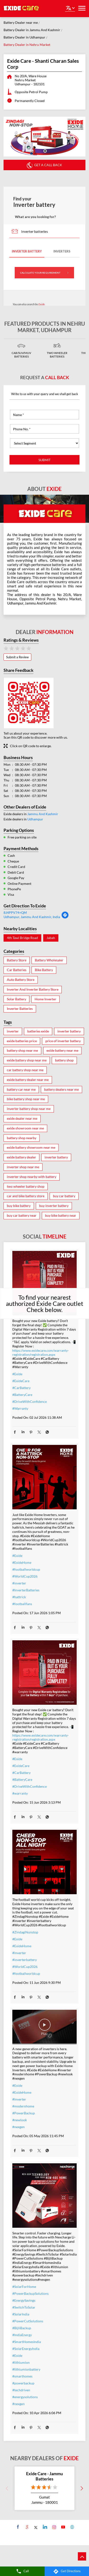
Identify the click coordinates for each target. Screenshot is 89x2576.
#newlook (19, 2120)
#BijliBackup (21, 2328)
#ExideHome (21, 1562)
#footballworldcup (26, 1569)
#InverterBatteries (25, 1590)
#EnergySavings (23, 2300)
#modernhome (23, 2106)
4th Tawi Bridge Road (22, 938)
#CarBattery (21, 1388)
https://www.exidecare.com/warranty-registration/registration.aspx (40, 1352)
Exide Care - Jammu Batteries (44, 2476)
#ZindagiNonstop (25, 1932)
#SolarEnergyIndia (25, 2349)
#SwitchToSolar (23, 2307)
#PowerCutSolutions (27, 2321)
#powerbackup (23, 2383)
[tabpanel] (44, 136)
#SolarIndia (20, 2314)
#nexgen (18, 2127)
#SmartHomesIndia (26, 2342)
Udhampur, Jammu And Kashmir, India (32, 917)
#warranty (20, 1793)
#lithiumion (21, 2362)
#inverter (19, 1583)
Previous (7, 2488)
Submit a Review (17, 657)
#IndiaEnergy (22, 2335)
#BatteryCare (22, 1395)
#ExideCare (20, 1381)
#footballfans (22, 1604)
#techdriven (21, 2390)
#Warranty (20, 1408)
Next (81, 2488)
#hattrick (19, 1597)
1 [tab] (44, 150)
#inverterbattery (24, 1960)
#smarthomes (22, 2376)
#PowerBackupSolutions (30, 2293)
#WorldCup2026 (24, 1576)
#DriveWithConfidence (29, 1401)
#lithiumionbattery (26, 2369)
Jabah (51, 938)
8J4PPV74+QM (15, 912)
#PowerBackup (23, 2113)
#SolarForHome (24, 2287)
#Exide (17, 1374)
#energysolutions (25, 2397)
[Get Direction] (65, 917)
